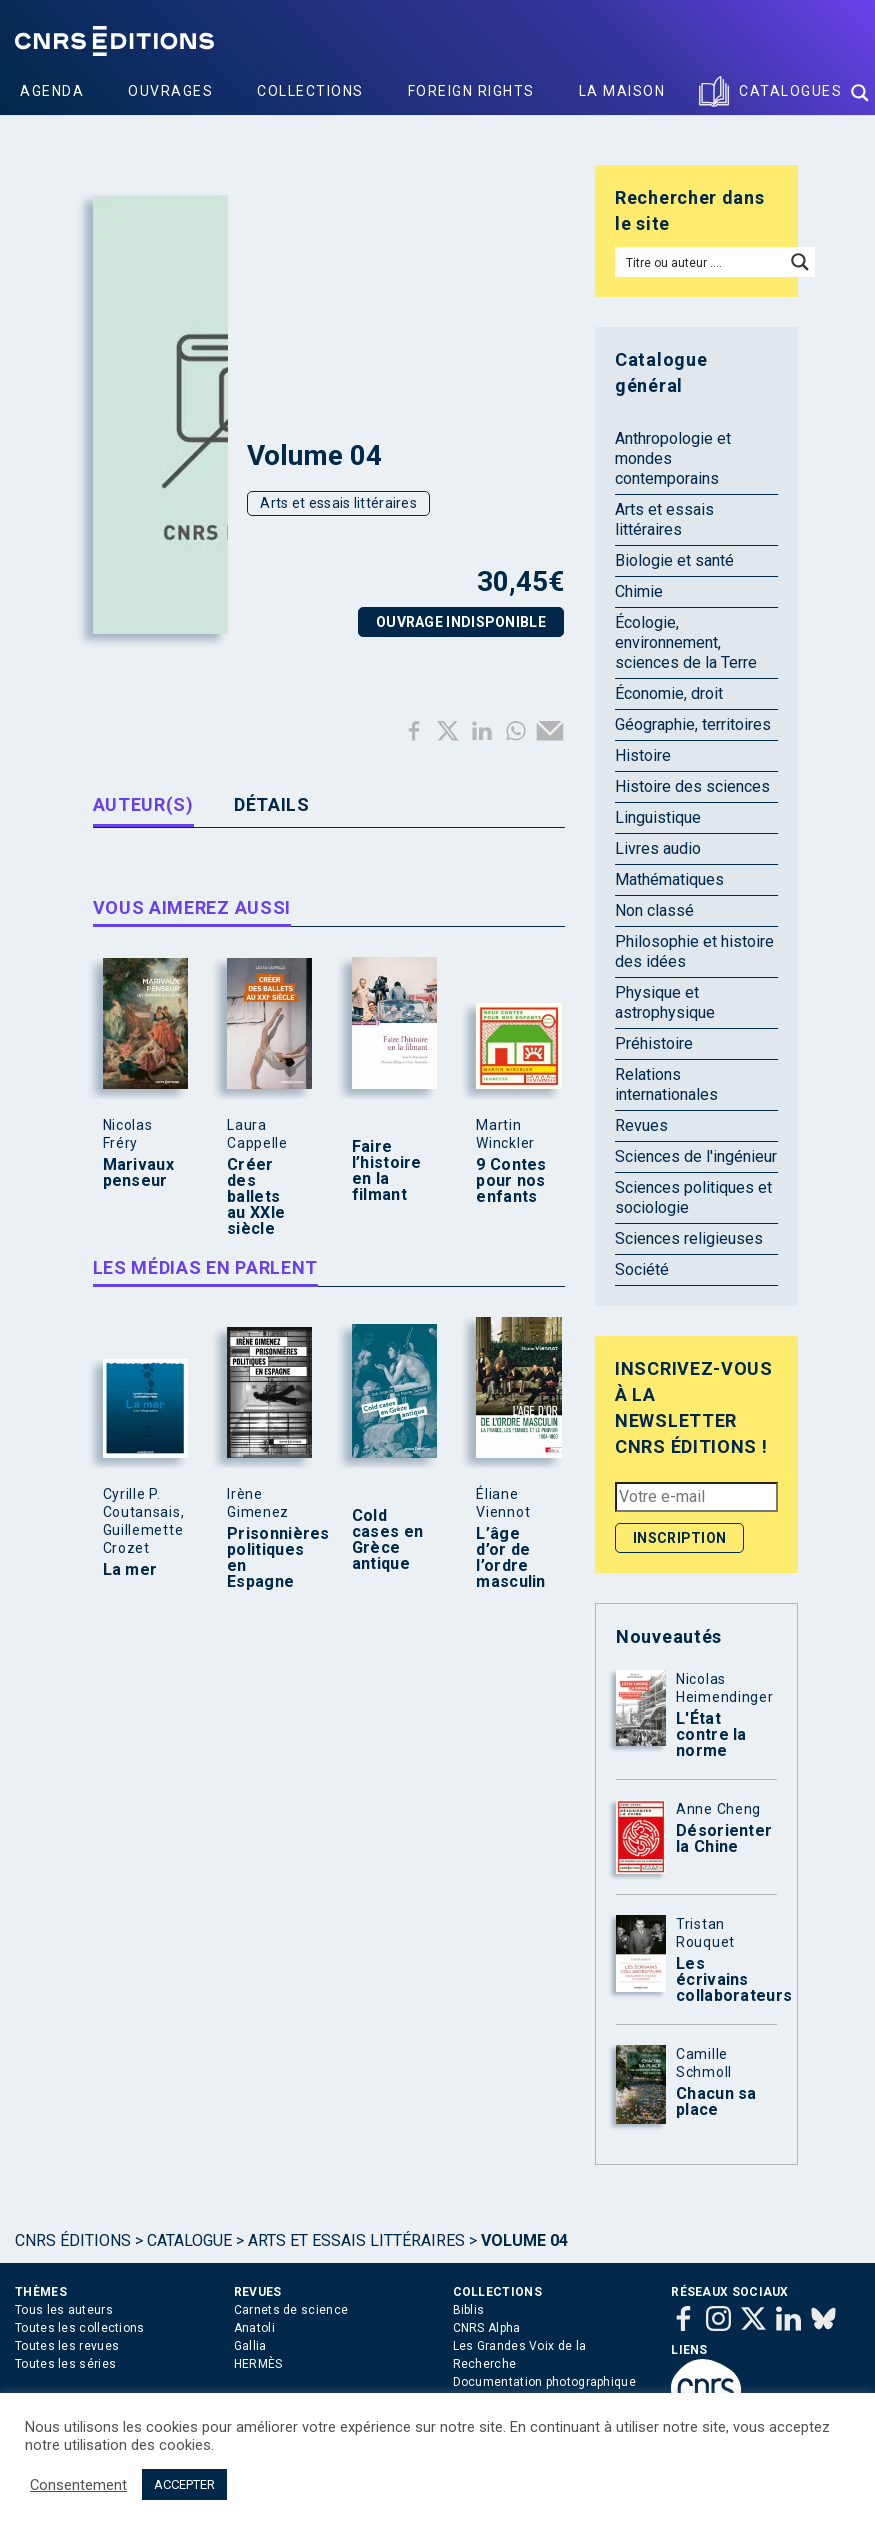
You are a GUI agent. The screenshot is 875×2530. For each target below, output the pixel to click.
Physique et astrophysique (665, 1002)
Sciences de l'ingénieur (696, 1156)
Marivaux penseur (138, 1173)
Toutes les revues (67, 2346)
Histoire (643, 755)
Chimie (639, 591)
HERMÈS (258, 2364)
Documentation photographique (544, 2382)
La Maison (622, 91)
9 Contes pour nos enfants (511, 1181)
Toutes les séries (65, 2364)
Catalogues (790, 91)
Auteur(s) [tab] (143, 804)
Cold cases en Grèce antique (387, 1540)
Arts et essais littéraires (338, 503)
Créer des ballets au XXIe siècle (256, 1197)
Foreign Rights (471, 91)
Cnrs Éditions (73, 2240)
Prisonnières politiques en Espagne (265, 1558)
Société (642, 1269)
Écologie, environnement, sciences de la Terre (686, 642)
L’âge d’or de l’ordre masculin (510, 1558)
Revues (641, 1125)
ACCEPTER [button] (184, 2484)
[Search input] (701, 262)
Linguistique (658, 817)
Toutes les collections (80, 2328)
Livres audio (658, 848)
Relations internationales (666, 1084)
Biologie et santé (674, 560)
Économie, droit (669, 693)
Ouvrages (170, 91)
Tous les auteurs (64, 2310)
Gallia (250, 2346)
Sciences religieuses (689, 1238)
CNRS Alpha (487, 2328)
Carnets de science (291, 2310)
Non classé (654, 910)
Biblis (469, 2310)
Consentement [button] (78, 2485)
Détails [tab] (272, 804)
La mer (130, 1570)
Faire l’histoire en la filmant (387, 1171)
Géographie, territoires (693, 724)
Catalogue (189, 2240)
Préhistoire (654, 1043)
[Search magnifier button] (860, 93)
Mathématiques (669, 879)
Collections (310, 91)
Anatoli (254, 2328)
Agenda (52, 91)
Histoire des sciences (692, 786)
